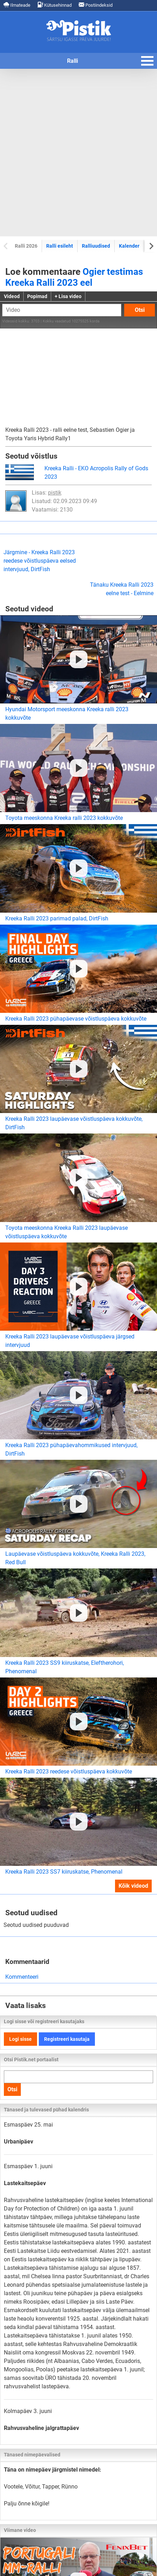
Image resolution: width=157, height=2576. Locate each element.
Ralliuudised (96, 246)
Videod (12, 296)
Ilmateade (17, 5)
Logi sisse (20, 2039)
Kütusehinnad (54, 5)
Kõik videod (133, 1885)
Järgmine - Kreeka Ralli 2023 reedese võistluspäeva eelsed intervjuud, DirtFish (40, 561)
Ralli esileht (59, 246)
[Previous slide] (6, 246)
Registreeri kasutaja (67, 2039)
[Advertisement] (78, 152)
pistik (54, 492)
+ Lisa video (68, 296)
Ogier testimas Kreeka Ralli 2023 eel (74, 277)
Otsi (140, 310)
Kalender (129, 246)
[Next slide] (151, 246)
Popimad (37, 296)
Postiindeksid (96, 5)
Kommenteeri (21, 1976)
